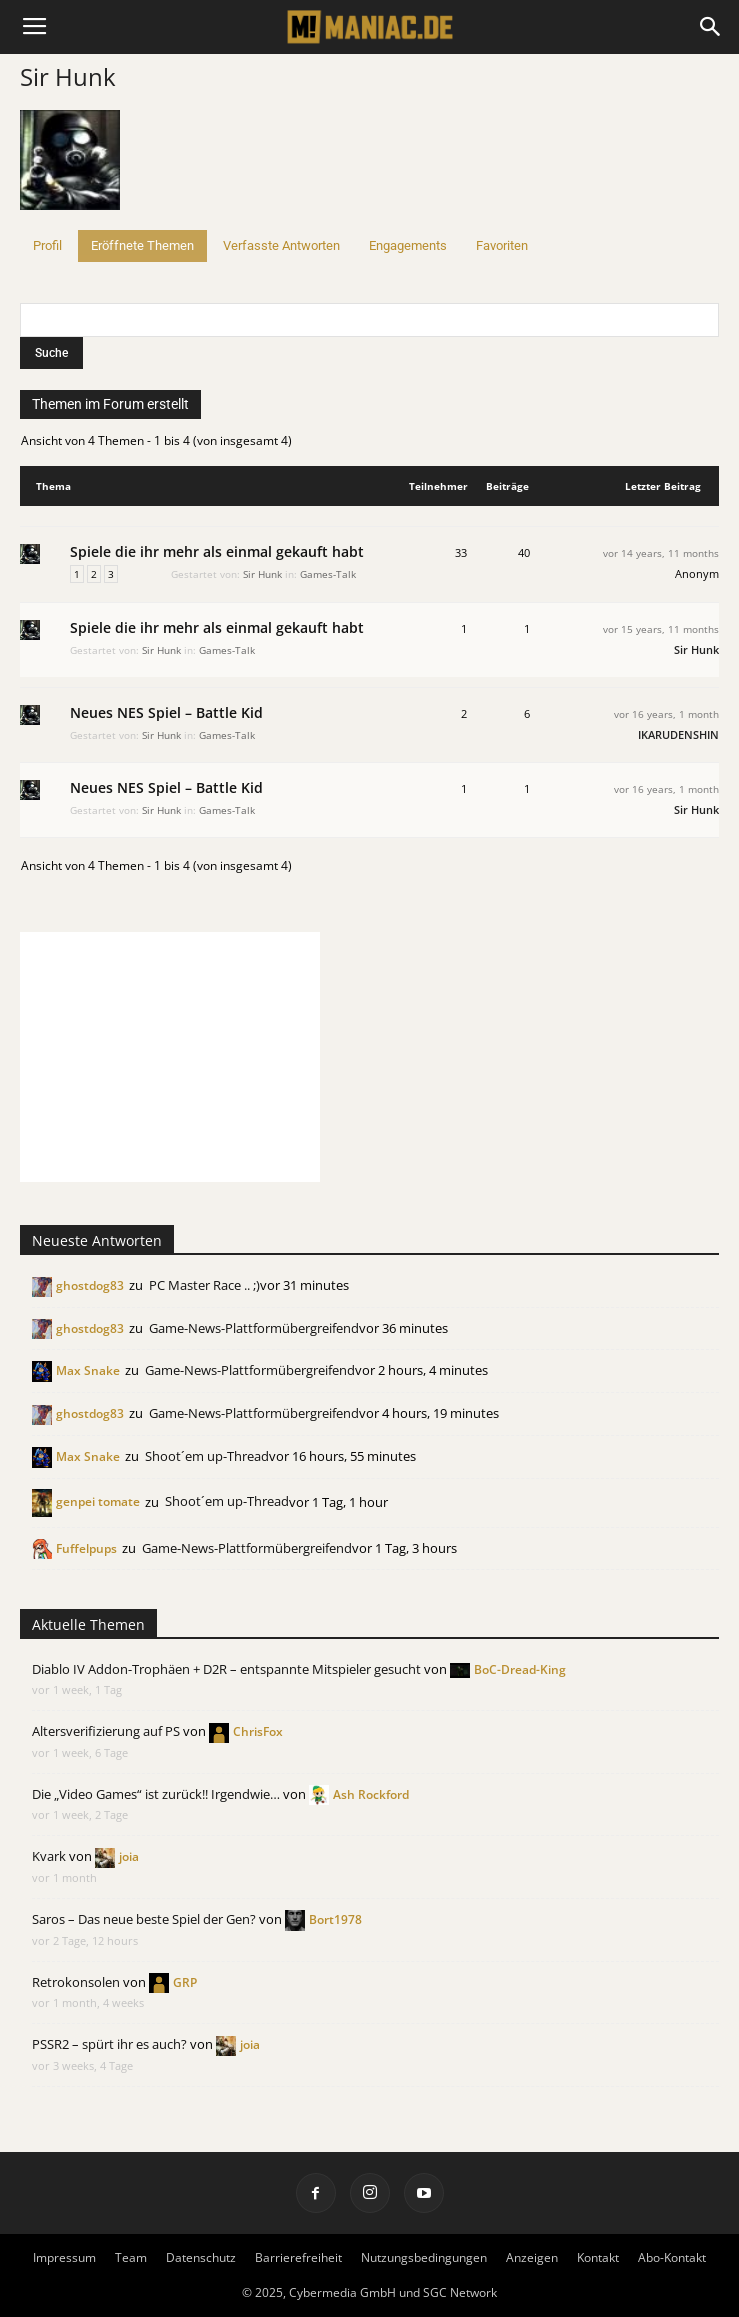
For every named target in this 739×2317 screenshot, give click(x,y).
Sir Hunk (68, 76)
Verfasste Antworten (281, 245)
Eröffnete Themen (142, 245)
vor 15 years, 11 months (661, 629)
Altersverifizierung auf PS (106, 1731)
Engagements (408, 245)
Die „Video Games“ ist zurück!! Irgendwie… (156, 1794)
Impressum (64, 2257)
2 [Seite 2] (94, 574)
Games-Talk (328, 574)
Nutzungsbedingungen (424, 2257)
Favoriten (502, 245)
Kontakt (598, 2257)
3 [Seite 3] (111, 574)
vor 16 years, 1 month (666, 714)
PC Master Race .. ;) (204, 1285)
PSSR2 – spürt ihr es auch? (109, 2044)
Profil (47, 245)
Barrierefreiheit (298, 2257)
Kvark (49, 1856)
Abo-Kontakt (672, 2257)
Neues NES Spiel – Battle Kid (166, 712)
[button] (711, 27)
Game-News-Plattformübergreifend (254, 1328)
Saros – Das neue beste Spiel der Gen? (144, 1919)
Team (131, 2257)
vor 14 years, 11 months (661, 553)
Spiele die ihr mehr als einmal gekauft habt (217, 551)
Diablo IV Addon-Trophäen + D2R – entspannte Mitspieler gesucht (226, 1669)
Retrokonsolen (76, 1982)
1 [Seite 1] (77, 574)
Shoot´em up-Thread (207, 1456)
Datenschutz (201, 2257)
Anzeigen (532, 2257)
